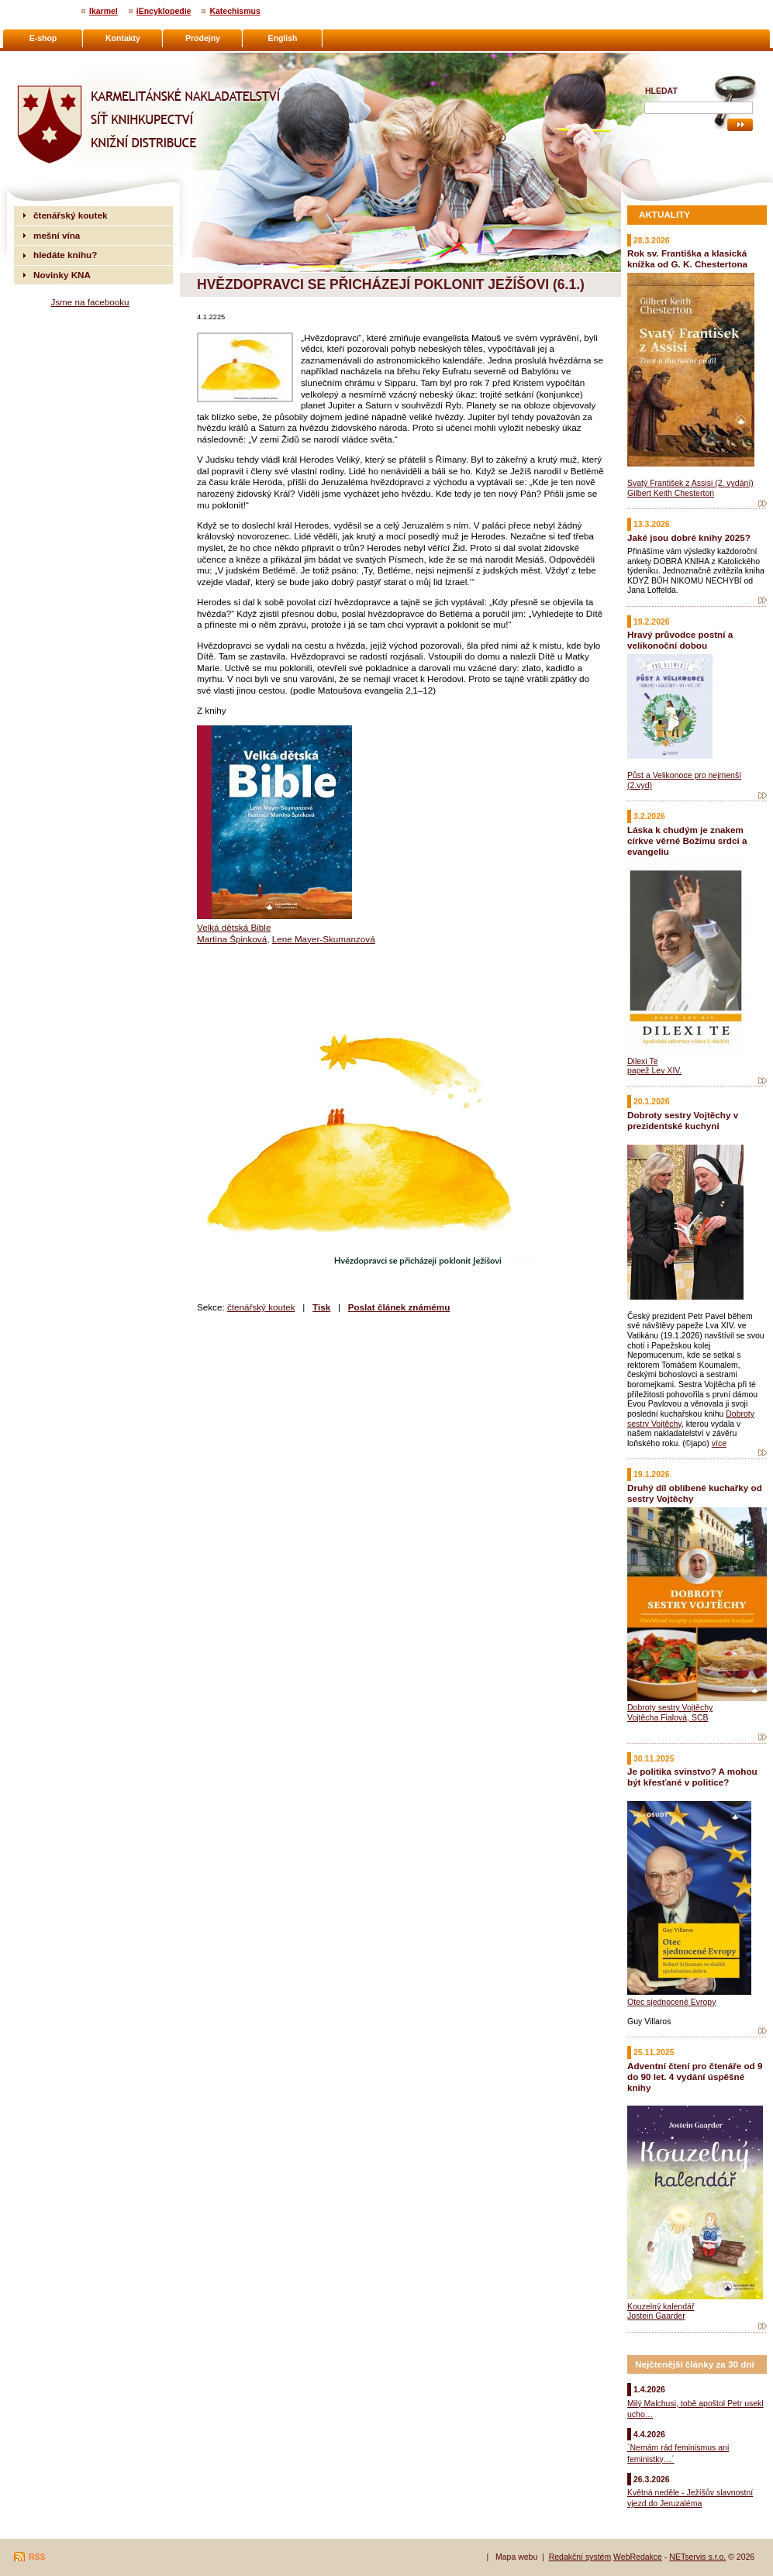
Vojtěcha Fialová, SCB (667, 1717)
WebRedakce (637, 2556)
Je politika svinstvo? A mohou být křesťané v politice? (692, 1776)
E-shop (43, 38)
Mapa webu (516, 2556)
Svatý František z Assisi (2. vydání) (690, 482)
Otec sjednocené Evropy (671, 2001)
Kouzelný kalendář (660, 2306)
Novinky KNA (62, 275)
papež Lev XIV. (654, 1070)
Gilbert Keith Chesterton (670, 493)
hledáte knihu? (65, 255)
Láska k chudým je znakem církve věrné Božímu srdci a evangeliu (687, 840)
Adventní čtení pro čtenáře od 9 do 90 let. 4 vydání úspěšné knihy (694, 2076)
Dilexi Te (642, 1061)
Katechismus (234, 10)
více (719, 1443)
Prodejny (202, 38)
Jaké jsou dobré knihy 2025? (689, 537)
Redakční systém (580, 2556)
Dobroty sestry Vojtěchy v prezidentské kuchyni (682, 1120)
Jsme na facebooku (89, 302)
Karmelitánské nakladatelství (74, 59)
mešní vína (56, 235)
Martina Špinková (232, 939)
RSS (37, 2556)
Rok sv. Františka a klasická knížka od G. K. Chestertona (687, 258)
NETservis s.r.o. (697, 2556)
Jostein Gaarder (656, 2315)
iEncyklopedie (164, 10)
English (283, 38)
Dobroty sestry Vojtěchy (670, 1707)
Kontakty (122, 38)
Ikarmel (103, 10)
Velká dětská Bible (234, 927)
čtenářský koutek (261, 1307)
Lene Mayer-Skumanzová (323, 939)
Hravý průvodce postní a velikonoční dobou (680, 639)
